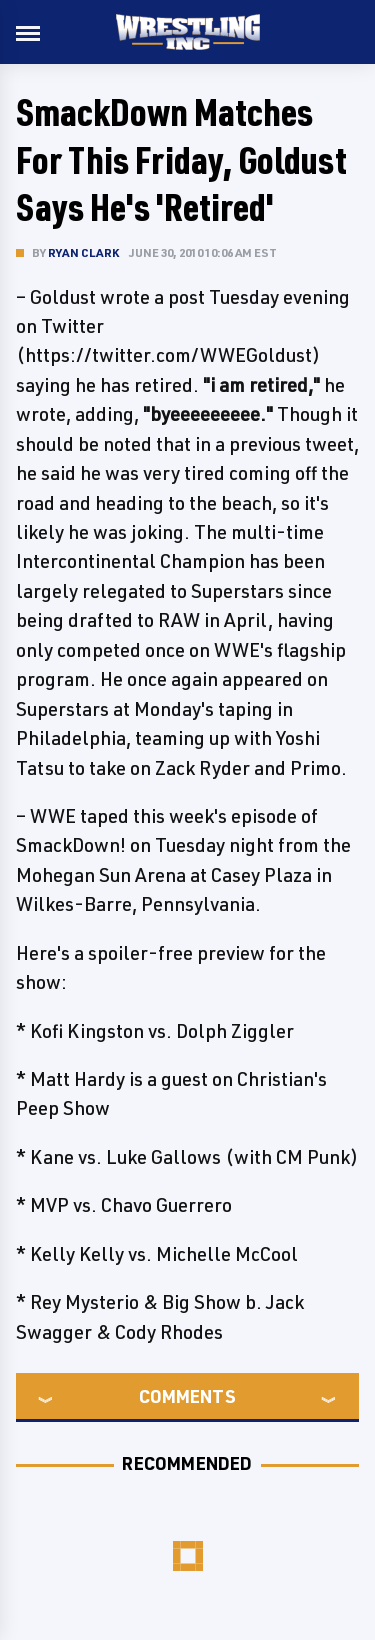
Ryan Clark (83, 252)
